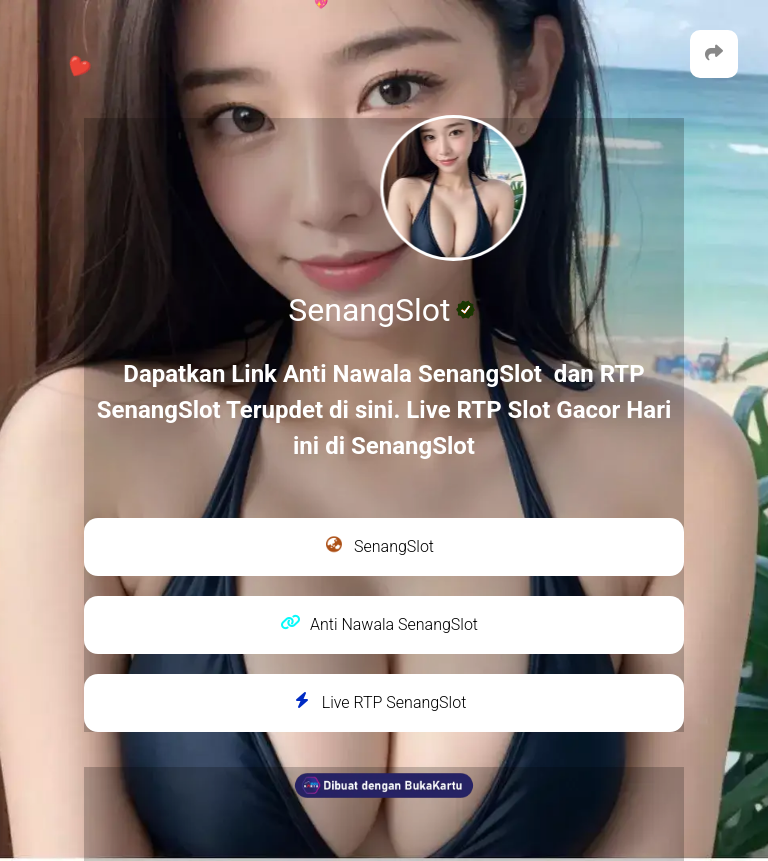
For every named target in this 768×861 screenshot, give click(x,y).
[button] (714, 54)
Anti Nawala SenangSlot (379, 624)
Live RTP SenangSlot (379, 702)
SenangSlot (379, 546)
